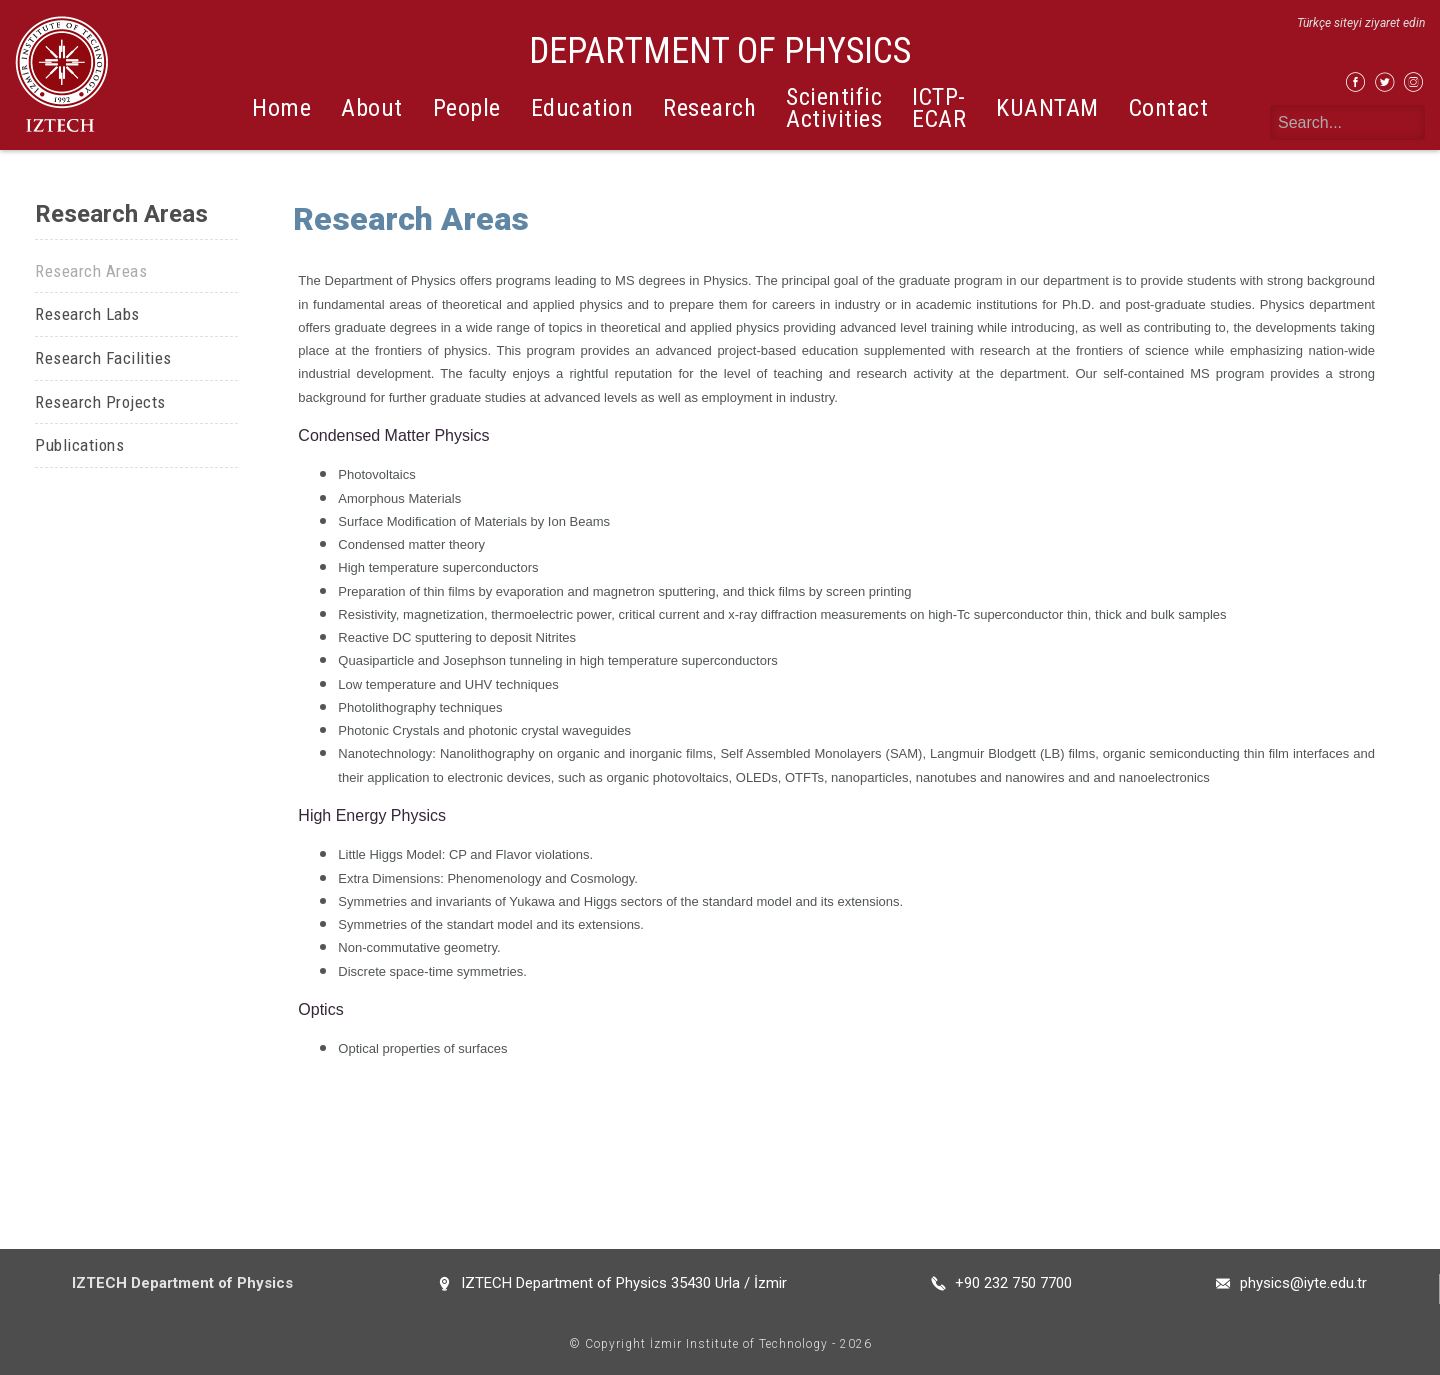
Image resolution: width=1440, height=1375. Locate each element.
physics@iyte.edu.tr (1303, 1283)
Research (709, 108)
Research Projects (100, 402)
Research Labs (87, 314)
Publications (79, 445)
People (467, 108)
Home (281, 108)
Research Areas (91, 271)
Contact (1169, 108)
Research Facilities (103, 358)
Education (582, 108)
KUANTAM (1047, 108)
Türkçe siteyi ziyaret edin (1361, 23)
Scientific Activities (834, 107)
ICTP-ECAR (939, 107)
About (372, 108)
